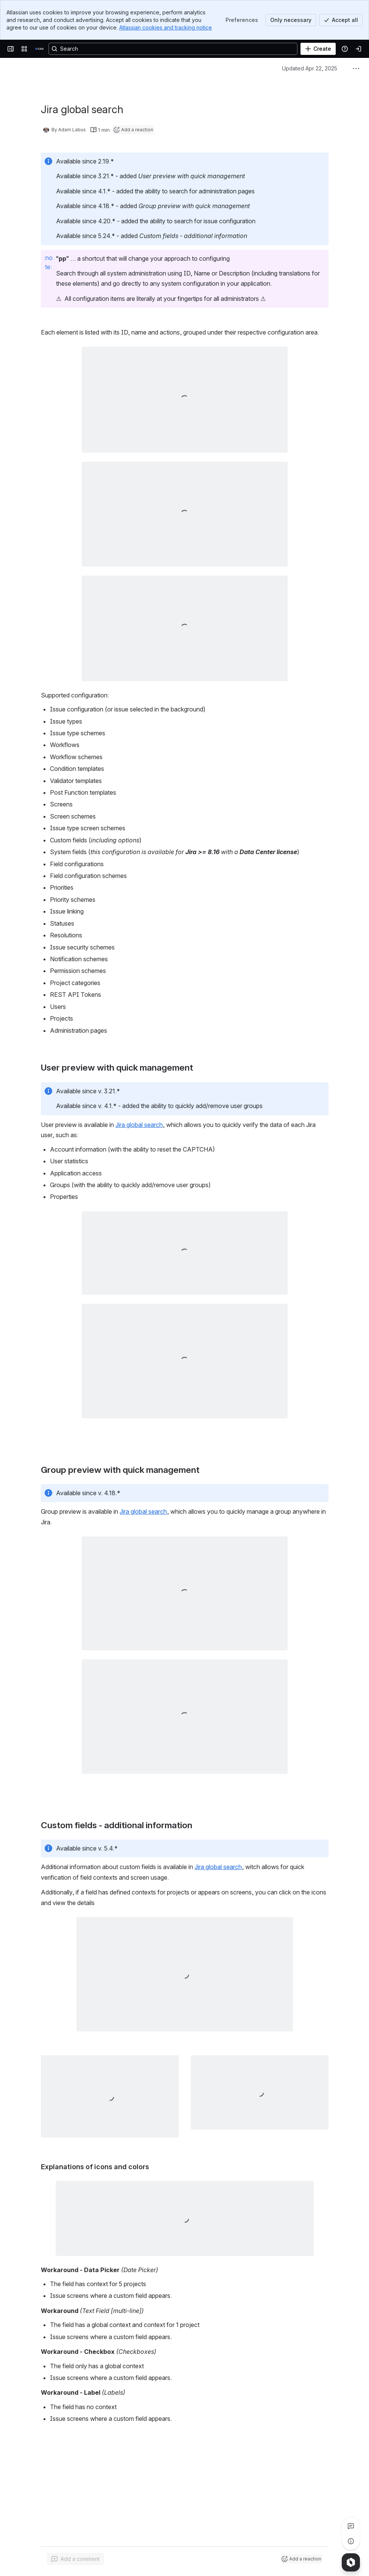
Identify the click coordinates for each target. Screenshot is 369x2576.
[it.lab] (39, 49)
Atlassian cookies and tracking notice (165, 27)
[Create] (318, 49)
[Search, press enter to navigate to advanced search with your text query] (172, 49)
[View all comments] (351, 2526)
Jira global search (139, 1124)
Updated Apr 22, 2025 (309, 68)
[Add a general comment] (75, 2559)
